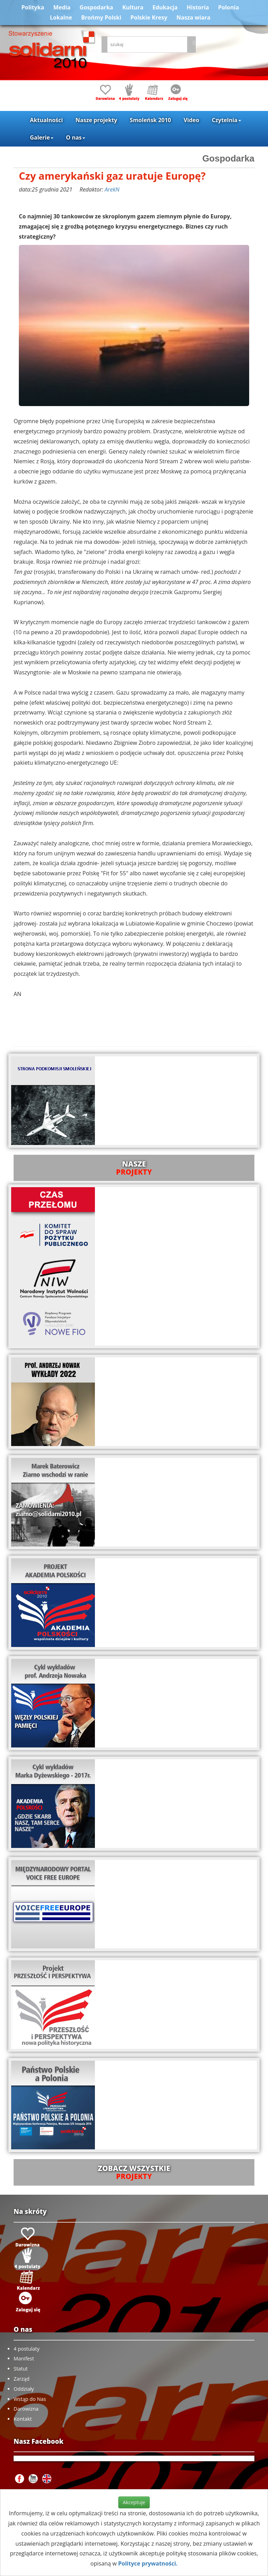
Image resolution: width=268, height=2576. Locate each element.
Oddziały (24, 2389)
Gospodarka (96, 7)
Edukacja (165, 7)
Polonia (228, 7)
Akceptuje (134, 2502)
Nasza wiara (193, 17)
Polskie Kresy (149, 17)
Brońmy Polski (101, 17)
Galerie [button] (41, 137)
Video (191, 120)
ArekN (112, 189)
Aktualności (46, 120)
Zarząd (22, 2378)
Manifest (24, 2358)
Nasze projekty (96, 120)
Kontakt (23, 2419)
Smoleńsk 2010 (150, 120)
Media (61, 7)
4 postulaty (26, 2348)
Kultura (132, 7)
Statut (21, 2368)
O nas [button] (75, 137)
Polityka (32, 7)
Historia (198, 7)
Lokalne (61, 17)
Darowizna (26, 2408)
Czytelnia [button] (226, 120)
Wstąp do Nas (30, 2399)
